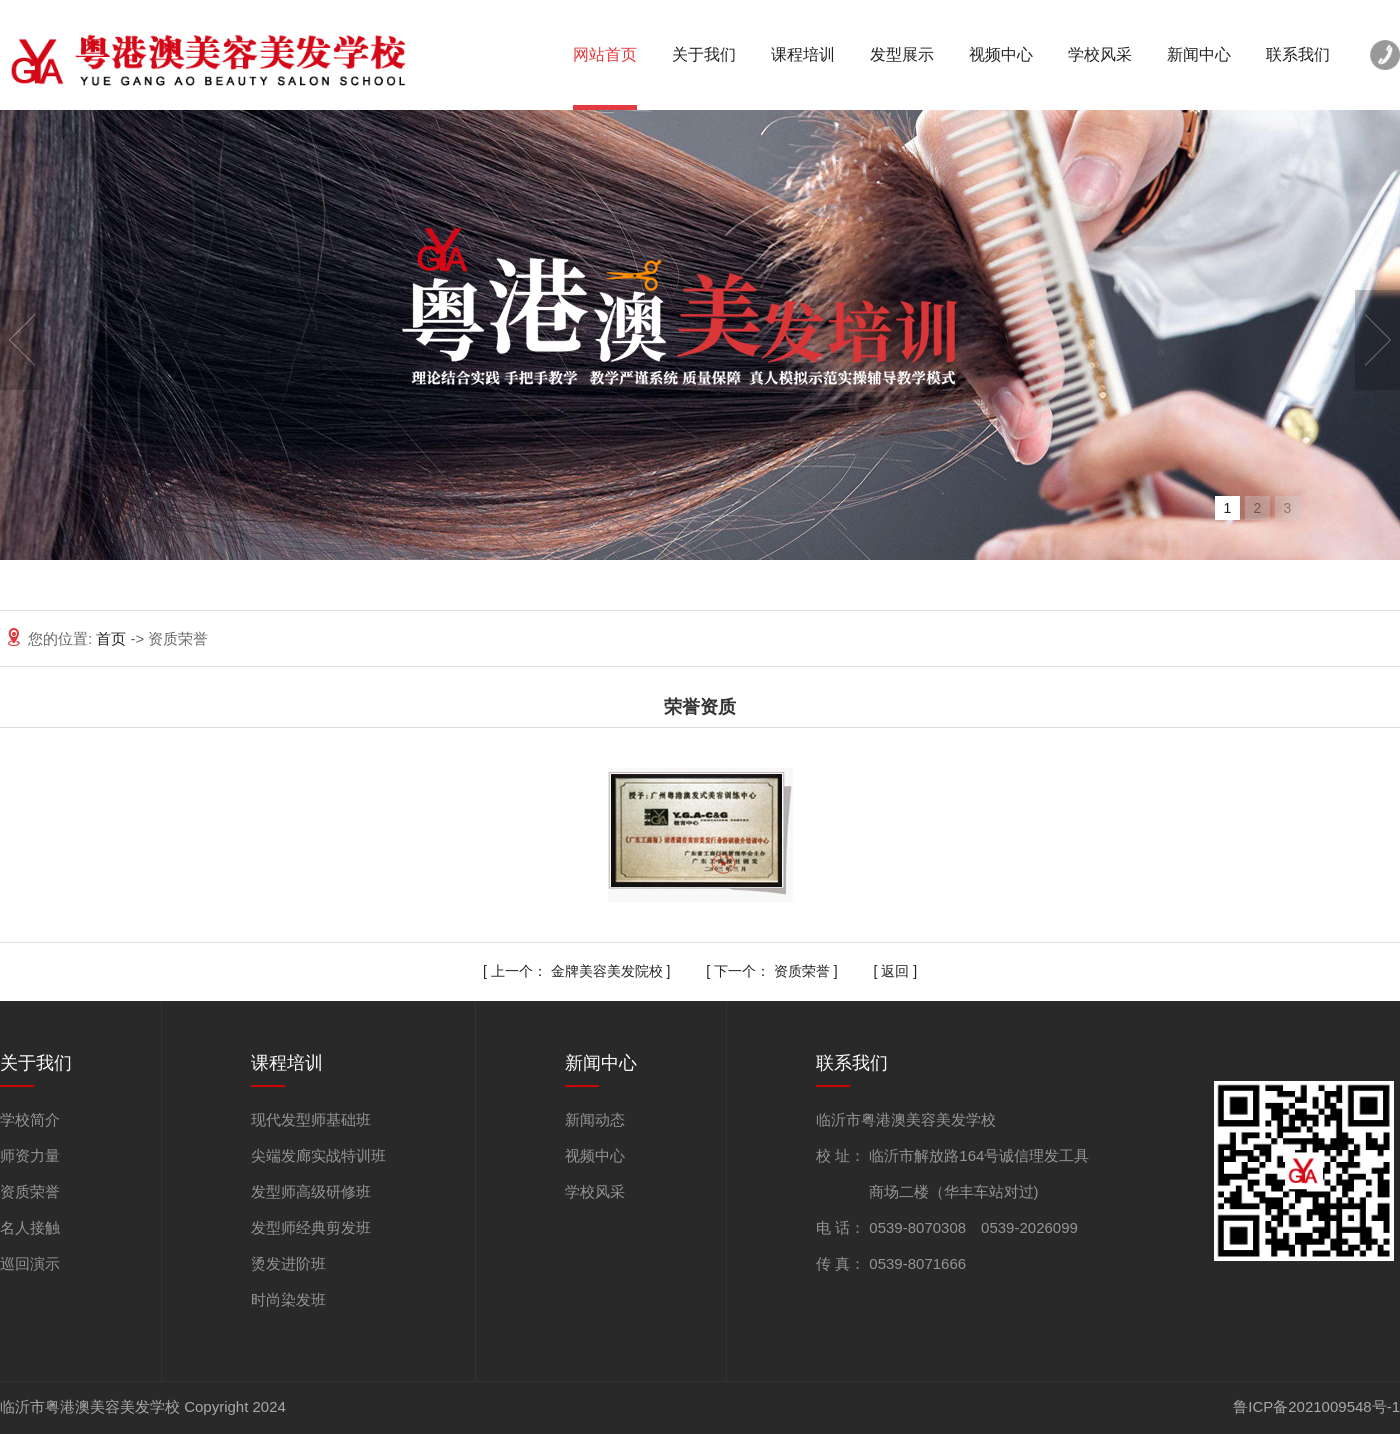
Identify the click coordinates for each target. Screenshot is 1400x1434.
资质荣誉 (802, 971)
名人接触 (30, 1227)
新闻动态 (595, 1119)
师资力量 (30, 1155)
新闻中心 (1199, 54)
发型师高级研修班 (311, 1191)
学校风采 (1100, 54)
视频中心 (1001, 54)
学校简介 (30, 1119)
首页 (113, 638)
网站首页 (605, 54)
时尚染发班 (288, 1299)
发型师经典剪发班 (311, 1227)
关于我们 (704, 54)
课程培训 (803, 54)
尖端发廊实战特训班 (318, 1155)
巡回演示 (30, 1263)
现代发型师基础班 (311, 1119)
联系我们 (1298, 54)
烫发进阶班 (288, 1263)
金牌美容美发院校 (607, 971)
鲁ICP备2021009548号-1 (1316, 1406)
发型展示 (902, 54)
